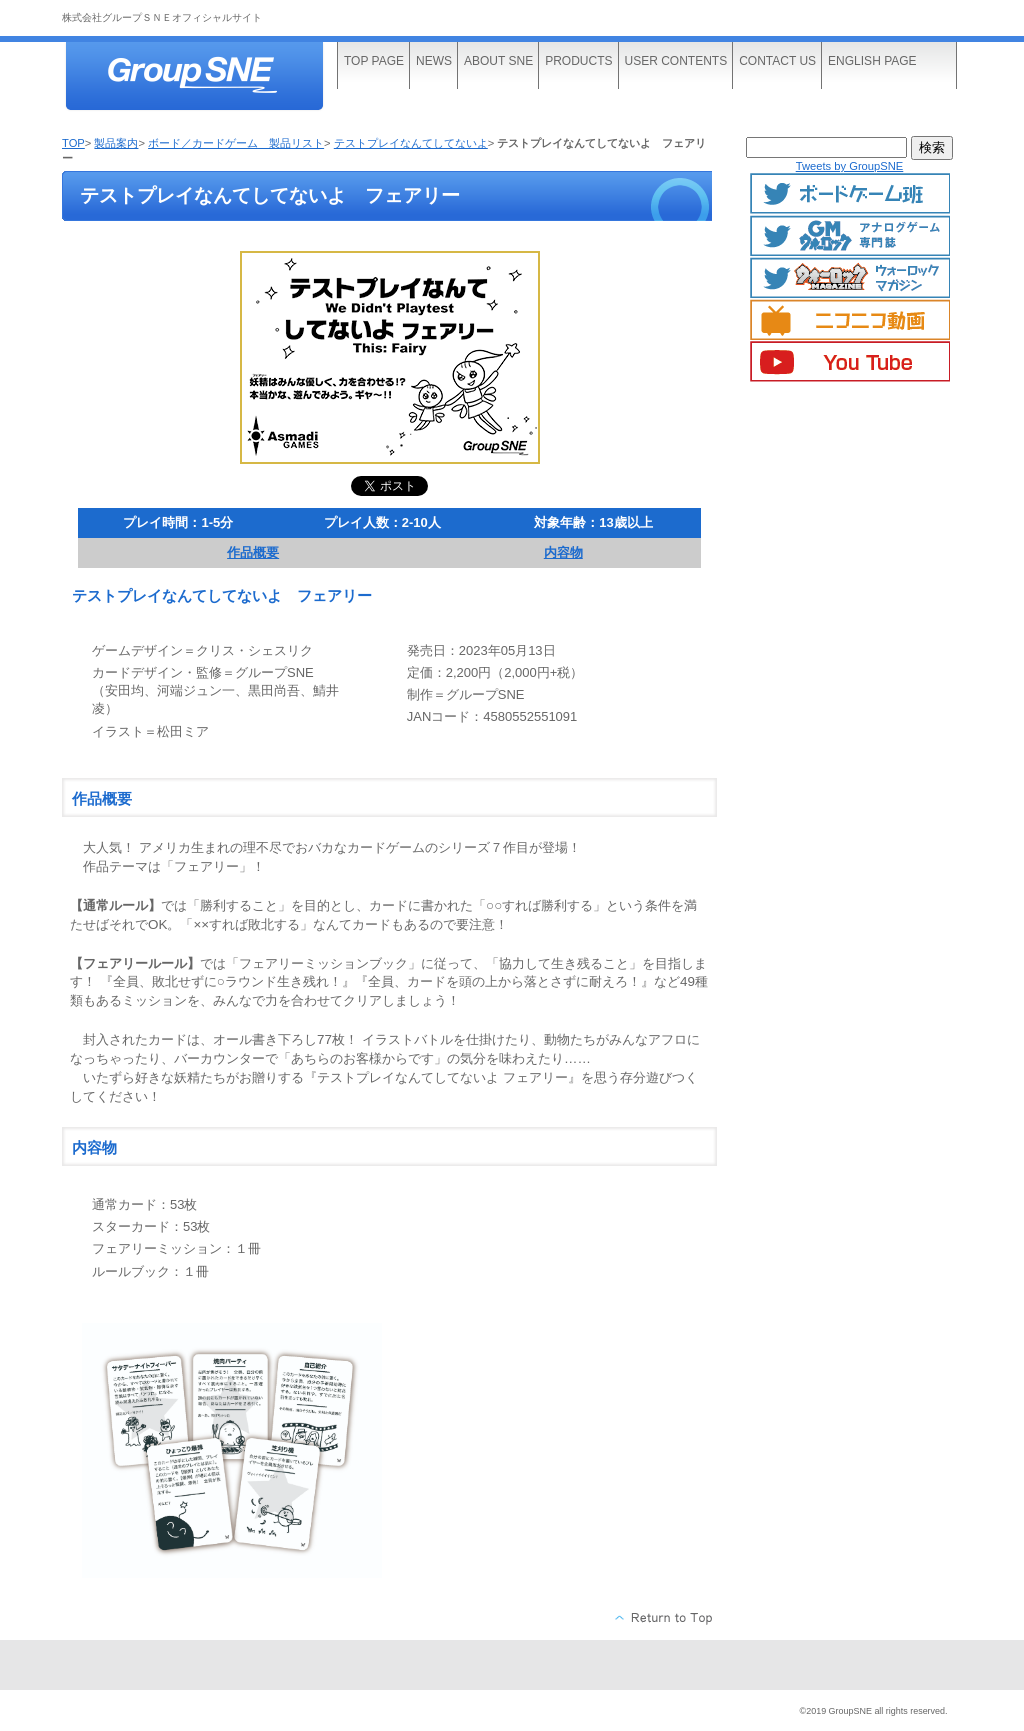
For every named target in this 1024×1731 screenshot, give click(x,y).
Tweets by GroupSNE (850, 166)
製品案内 (116, 143)
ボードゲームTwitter (850, 194)
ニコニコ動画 (850, 320)
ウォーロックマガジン (850, 278)
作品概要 (253, 552)
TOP (73, 143)
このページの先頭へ (664, 1618)
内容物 (563, 552)
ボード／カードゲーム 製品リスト (236, 143)
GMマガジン (850, 236)
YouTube (850, 362)
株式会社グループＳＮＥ (212, 77)
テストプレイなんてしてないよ (411, 143)
